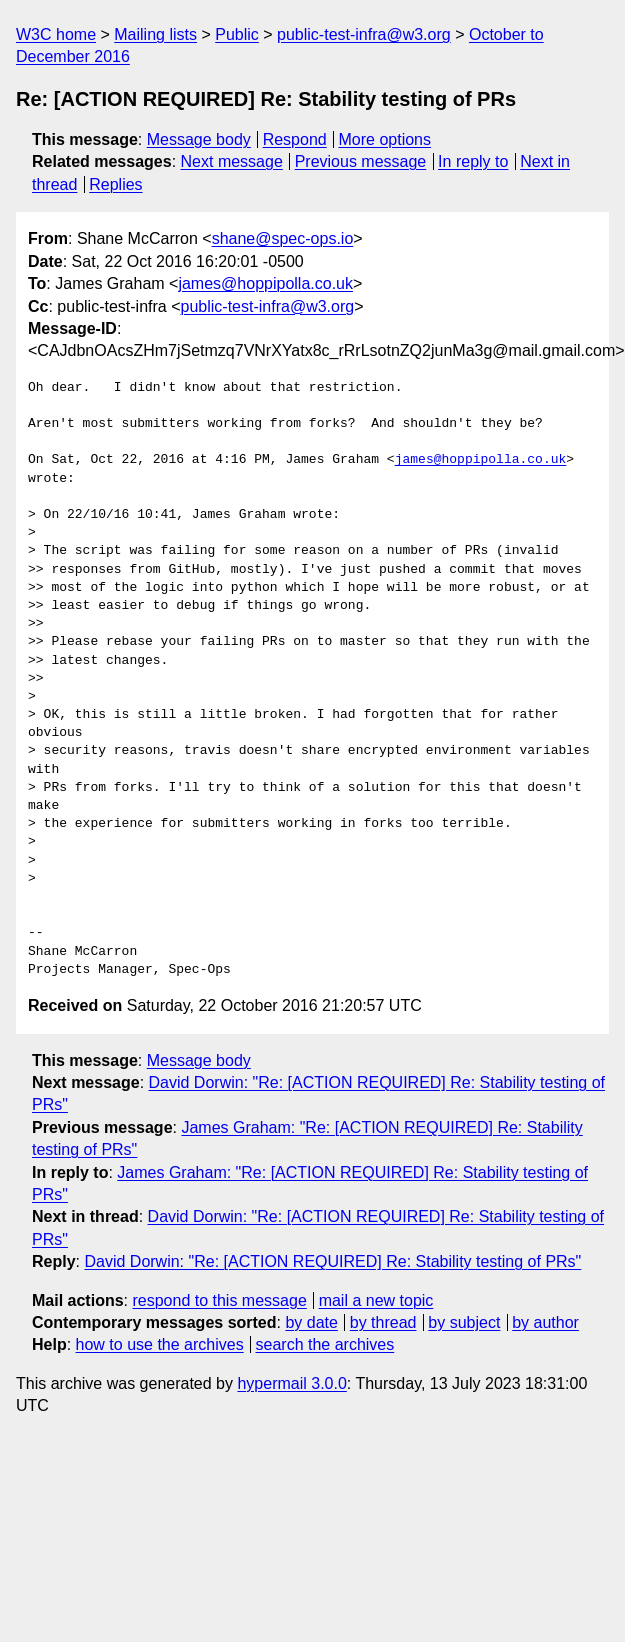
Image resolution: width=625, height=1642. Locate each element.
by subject (464, 1322)
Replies (115, 184)
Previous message (361, 161)
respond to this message (219, 1300)
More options (385, 139)
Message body (199, 139)
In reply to (473, 161)
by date (311, 1322)
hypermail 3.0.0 (291, 1383)
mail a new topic (376, 1300)
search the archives (325, 1344)
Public (237, 34)
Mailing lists (155, 34)
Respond (295, 139)
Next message (232, 161)
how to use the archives (160, 1344)
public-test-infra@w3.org (364, 34)
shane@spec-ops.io (283, 238)
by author (545, 1322)
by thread (383, 1322)
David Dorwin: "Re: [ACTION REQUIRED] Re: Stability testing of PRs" (332, 1261)
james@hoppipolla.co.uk (265, 283)
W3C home (56, 34)
